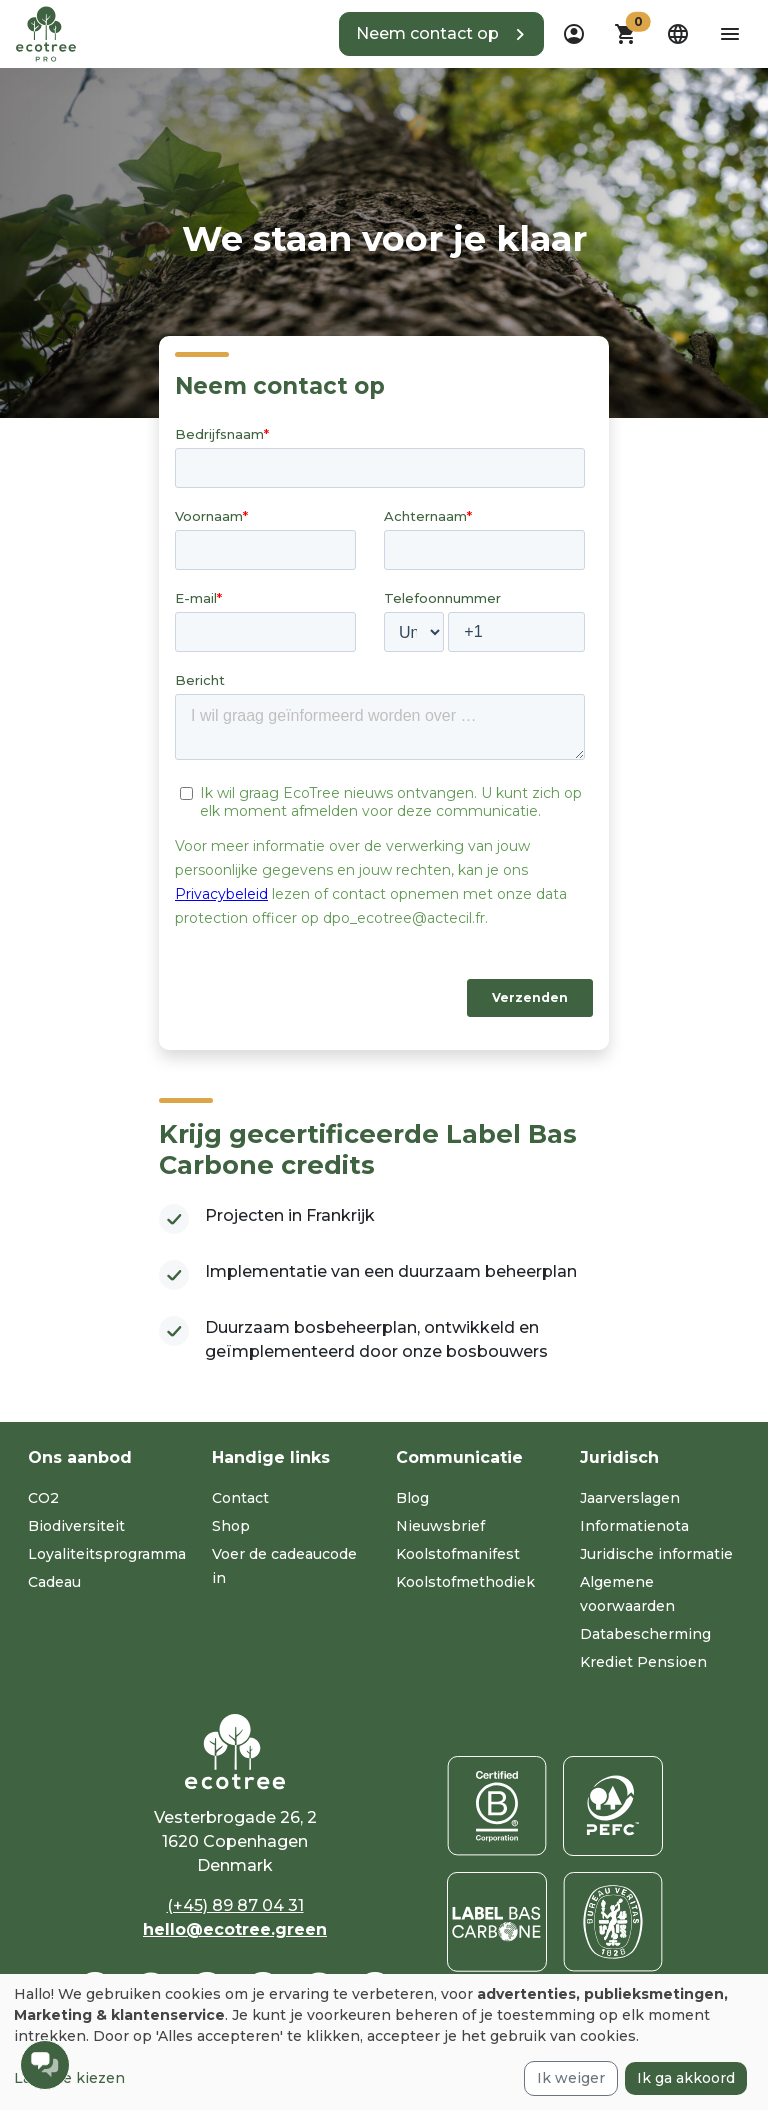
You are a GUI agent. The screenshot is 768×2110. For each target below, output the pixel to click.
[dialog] (384, 2042)
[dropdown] (574, 34)
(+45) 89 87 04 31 (235, 1905)
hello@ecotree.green (235, 1929)
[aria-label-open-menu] (730, 34)
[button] (441, 34)
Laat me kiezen (69, 2078)
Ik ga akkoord (686, 2078)
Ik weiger (571, 2078)
